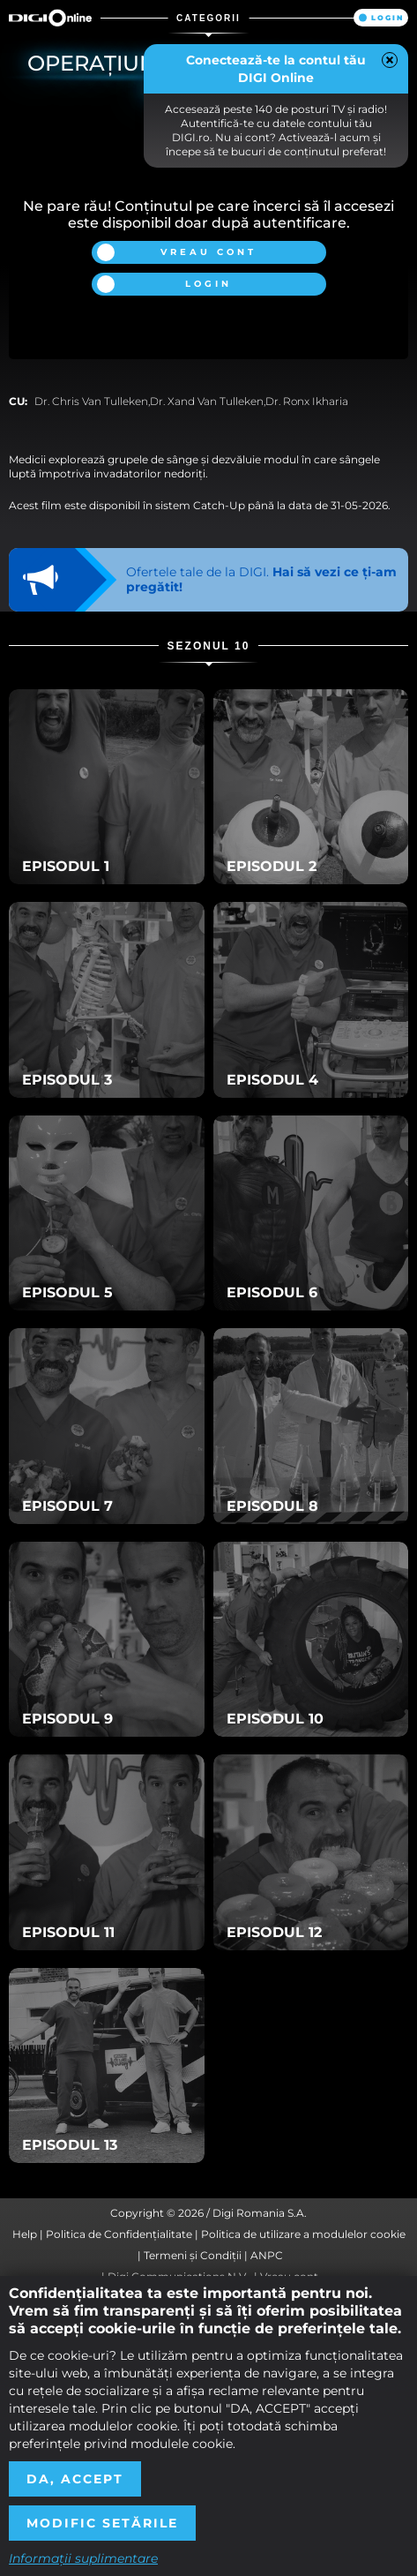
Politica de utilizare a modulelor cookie (303, 2234)
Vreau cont (208, 252)
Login (387, 17)
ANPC (266, 2255)
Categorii (208, 18)
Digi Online (50, 17)
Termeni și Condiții (193, 2255)
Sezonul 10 (209, 646)
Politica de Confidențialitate (119, 2234)
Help (24, 2234)
